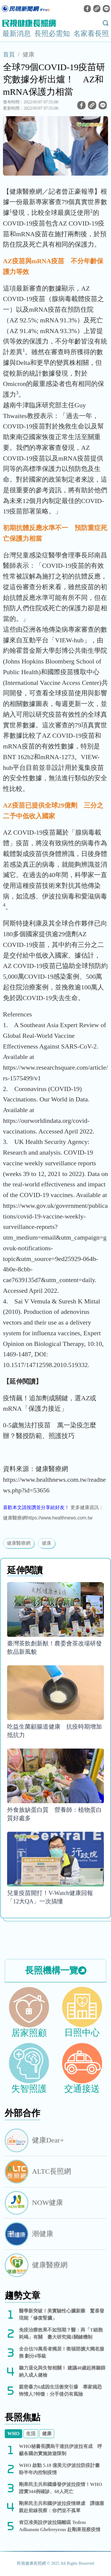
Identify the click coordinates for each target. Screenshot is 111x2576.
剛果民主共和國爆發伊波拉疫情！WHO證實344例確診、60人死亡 (60, 2488)
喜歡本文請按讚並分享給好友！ (36, 1507)
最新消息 (16, 33)
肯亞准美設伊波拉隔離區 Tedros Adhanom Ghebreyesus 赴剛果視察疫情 (59, 2526)
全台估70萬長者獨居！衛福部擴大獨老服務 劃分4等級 (61, 2352)
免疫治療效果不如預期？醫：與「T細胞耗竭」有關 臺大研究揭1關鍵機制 (61, 2333)
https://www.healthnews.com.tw (59, 1517)
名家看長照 (91, 33)
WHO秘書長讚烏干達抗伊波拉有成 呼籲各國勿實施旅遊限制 (60, 2450)
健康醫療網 (18, 1543)
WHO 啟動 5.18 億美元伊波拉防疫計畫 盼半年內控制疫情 (61, 2469)
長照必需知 (52, 33)
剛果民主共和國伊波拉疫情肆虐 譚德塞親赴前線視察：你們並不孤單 (61, 2507)
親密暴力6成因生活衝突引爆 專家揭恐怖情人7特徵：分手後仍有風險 (60, 2390)
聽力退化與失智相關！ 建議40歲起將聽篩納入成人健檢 (62, 2371)
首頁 (9, 54)
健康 (28, 54)
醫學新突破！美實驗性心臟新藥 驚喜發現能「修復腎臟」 (61, 2314)
